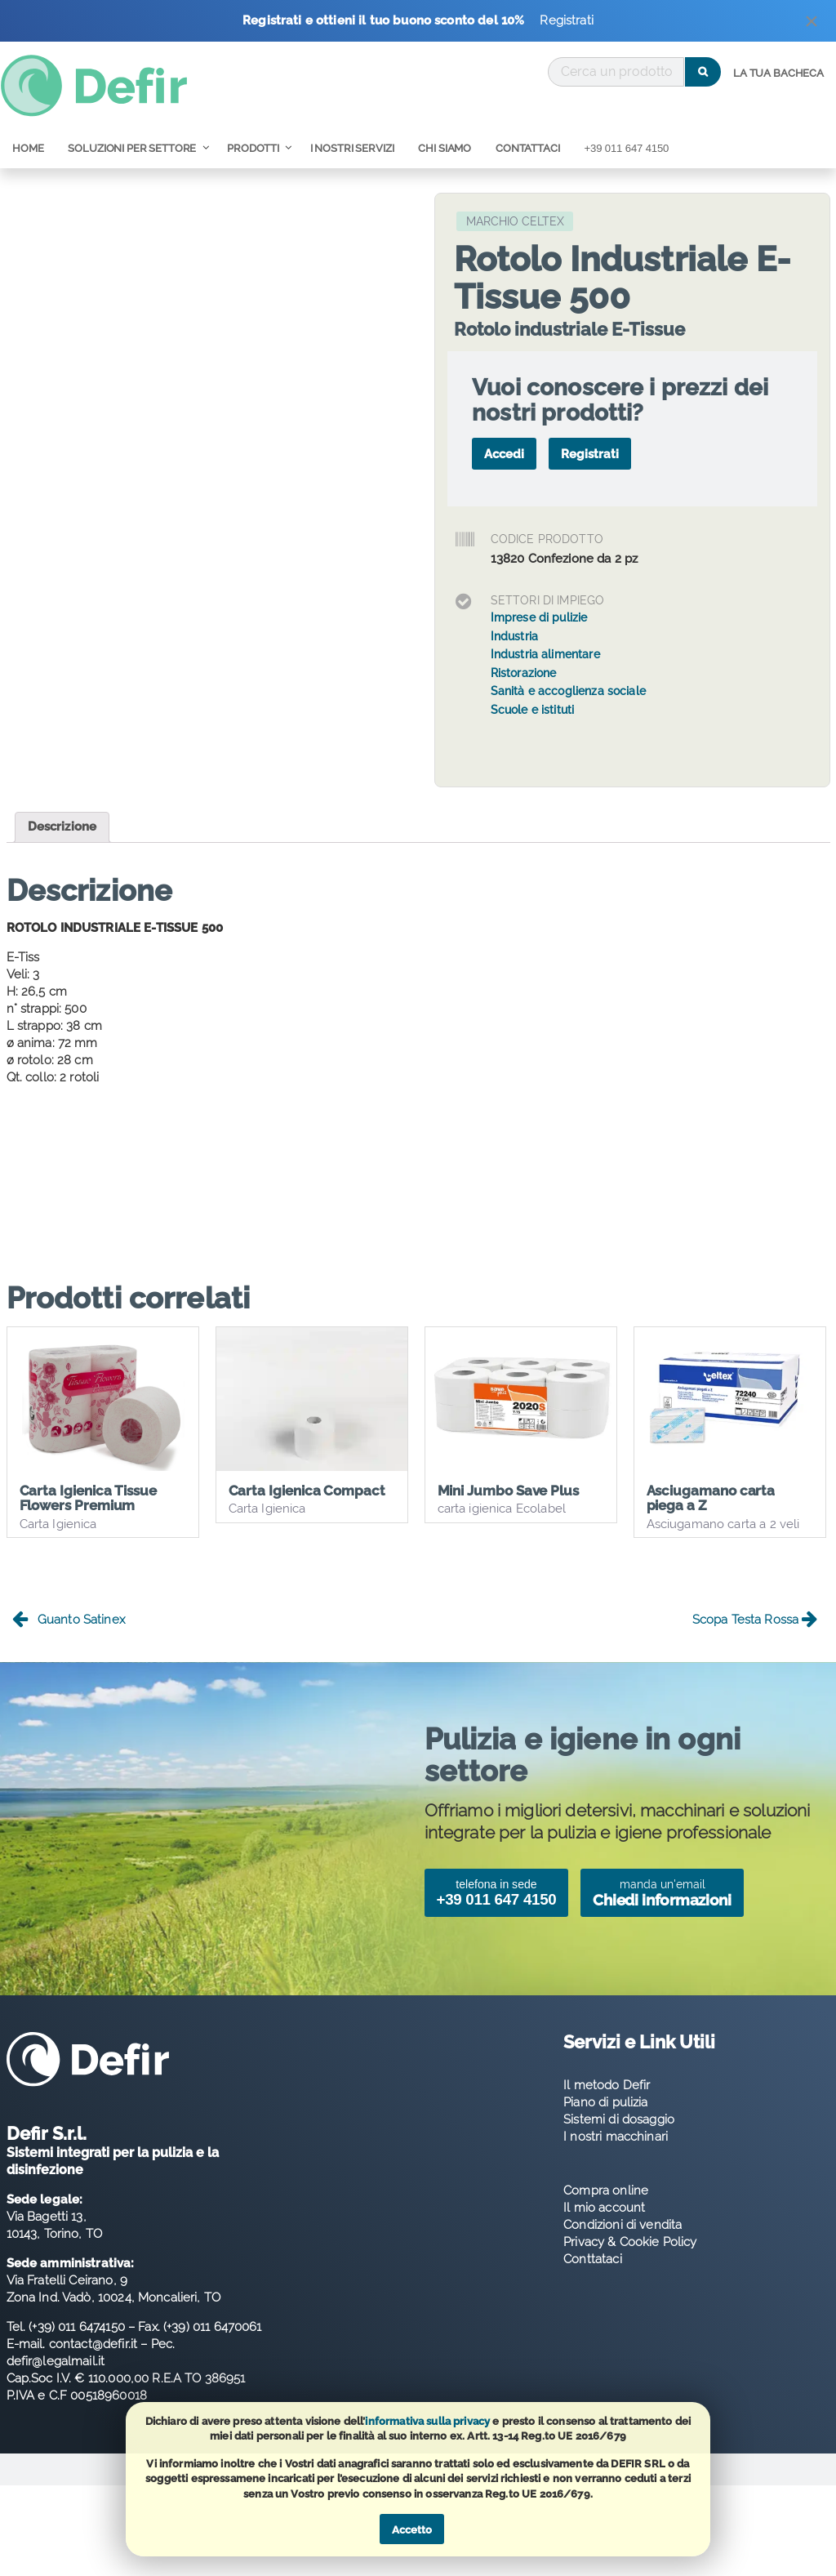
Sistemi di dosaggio (618, 2122)
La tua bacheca (778, 73)
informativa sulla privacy (427, 2421)
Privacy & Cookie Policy (629, 2244)
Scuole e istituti (533, 709)
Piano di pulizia (605, 2104)
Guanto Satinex (68, 1622)
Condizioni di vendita (622, 2227)
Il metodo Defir (606, 2087)
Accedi (504, 454)
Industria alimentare (545, 654)
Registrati (567, 20)
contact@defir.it (93, 2346)
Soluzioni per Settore (132, 148)
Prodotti (253, 148)
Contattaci (528, 148)
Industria (514, 636)
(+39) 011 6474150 (77, 2329)
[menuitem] (778, 73)
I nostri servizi (352, 148)
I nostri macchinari (615, 2139)
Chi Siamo (444, 148)
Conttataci (592, 2261)
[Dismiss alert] (812, 25)
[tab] (62, 827)
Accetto (412, 2530)
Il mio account (604, 2210)
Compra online (605, 2193)
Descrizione (62, 826)
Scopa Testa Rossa (755, 1622)
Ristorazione (524, 673)
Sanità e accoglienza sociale (568, 690)
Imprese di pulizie (539, 617)
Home (27, 148)
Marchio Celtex (515, 221)
